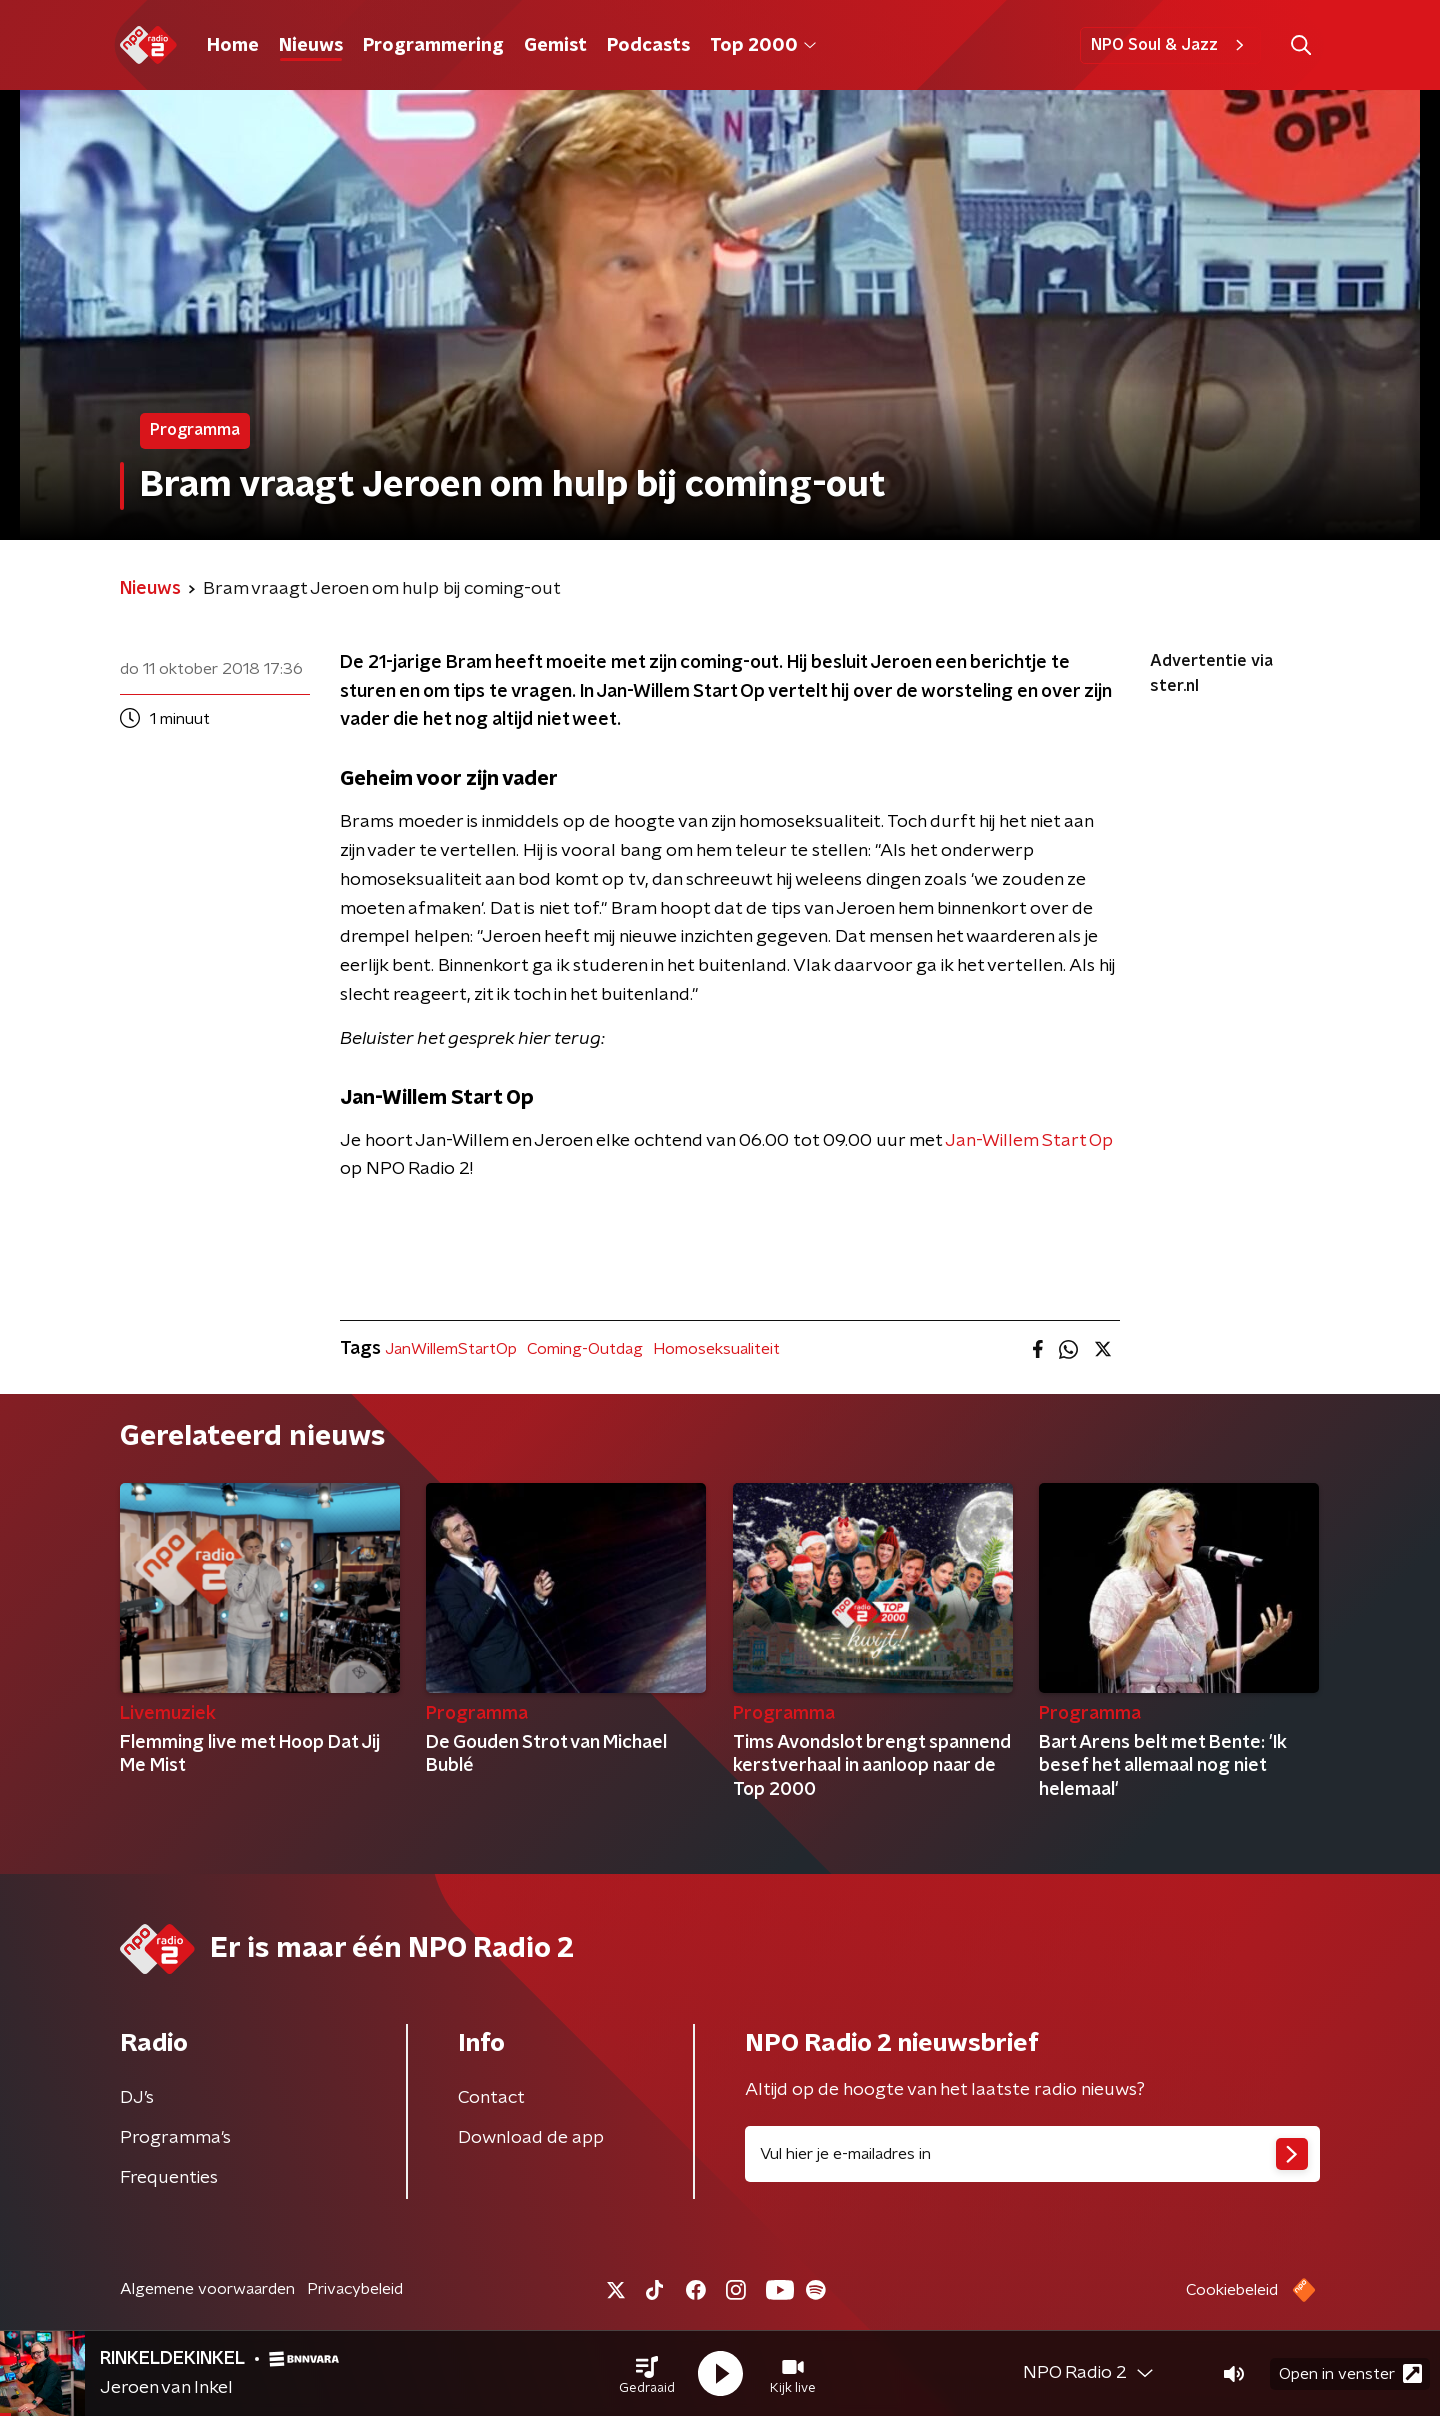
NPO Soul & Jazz (1170, 45)
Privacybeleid (355, 2289)
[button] (647, 2374)
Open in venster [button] (1350, 2373)
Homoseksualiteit (716, 1349)
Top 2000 (763, 46)
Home (233, 46)
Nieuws (311, 46)
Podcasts (648, 46)
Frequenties (169, 2178)
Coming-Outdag (585, 1349)
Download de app (531, 2138)
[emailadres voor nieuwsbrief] (1032, 2154)
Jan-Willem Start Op (1029, 1141)
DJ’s (137, 2098)
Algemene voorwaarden (207, 2289)
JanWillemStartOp (451, 1349)
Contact (491, 2098)
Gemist (555, 46)
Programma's (175, 2138)
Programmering (433, 46)
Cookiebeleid (1232, 2290)
